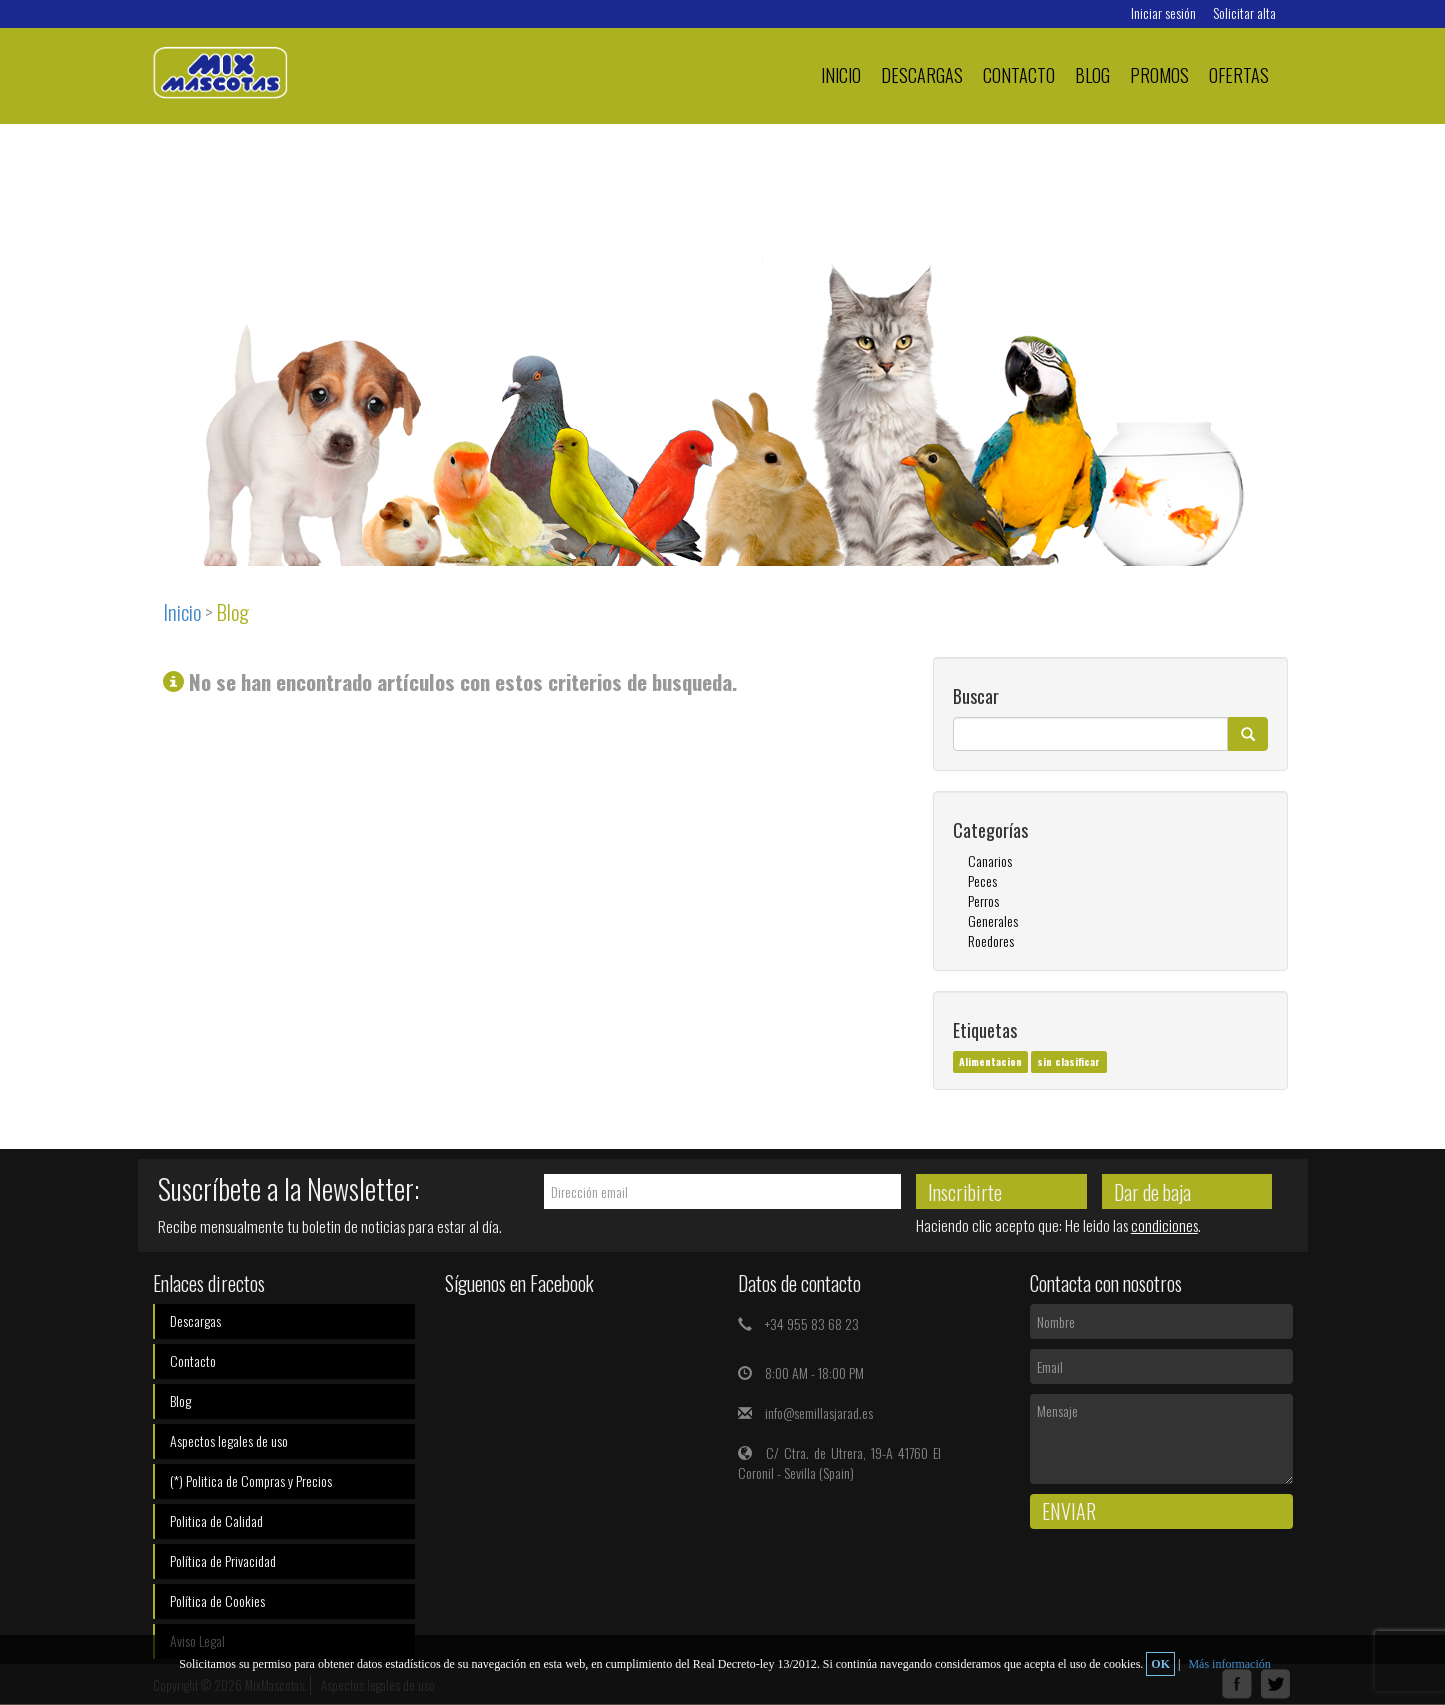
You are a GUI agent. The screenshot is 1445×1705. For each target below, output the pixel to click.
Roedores (991, 940)
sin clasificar (1068, 1061)
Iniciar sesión (1163, 12)
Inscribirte (965, 1192)
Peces (982, 880)
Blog (1092, 74)
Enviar (1069, 1511)
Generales (993, 920)
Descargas (922, 74)
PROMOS (1159, 74)
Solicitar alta (1244, 12)
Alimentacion (990, 1061)
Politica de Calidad (216, 1520)
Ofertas (1239, 74)
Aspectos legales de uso (229, 1440)
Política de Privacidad (223, 1560)
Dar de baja (1152, 1192)
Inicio (841, 74)
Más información (1229, 1664)
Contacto (1019, 74)
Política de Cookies (217, 1600)
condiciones (1164, 1225)
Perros (983, 900)
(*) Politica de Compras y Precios (251, 1480)
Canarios (990, 860)
